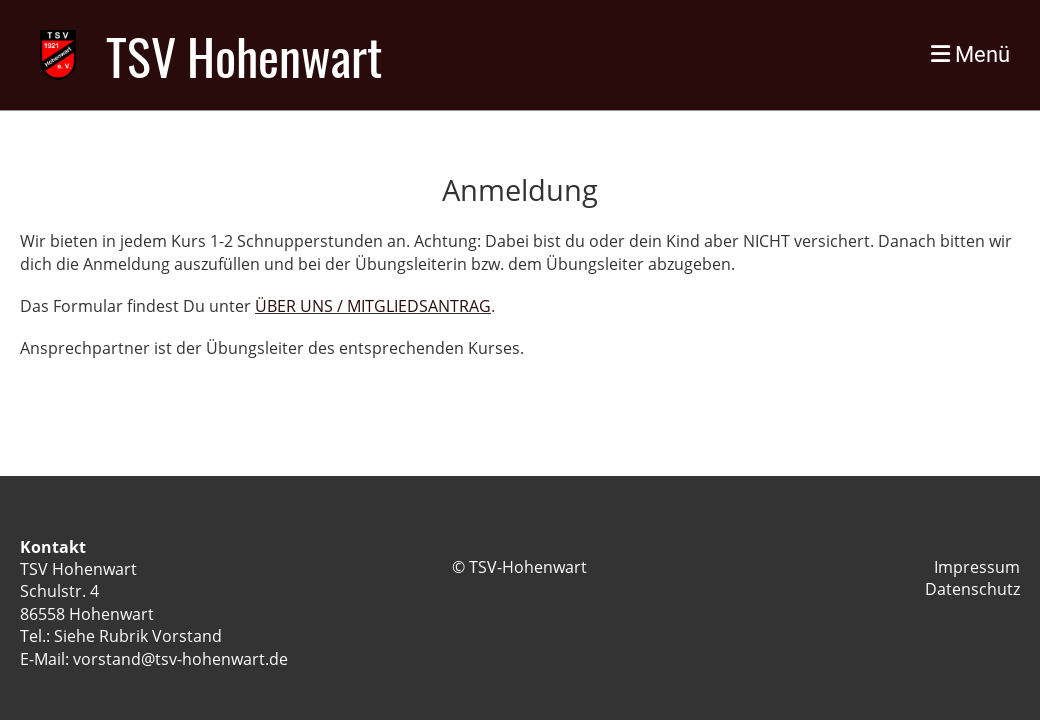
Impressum (977, 567)
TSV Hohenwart (244, 55)
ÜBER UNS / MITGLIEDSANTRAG (373, 306)
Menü (970, 54)
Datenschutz (972, 589)
